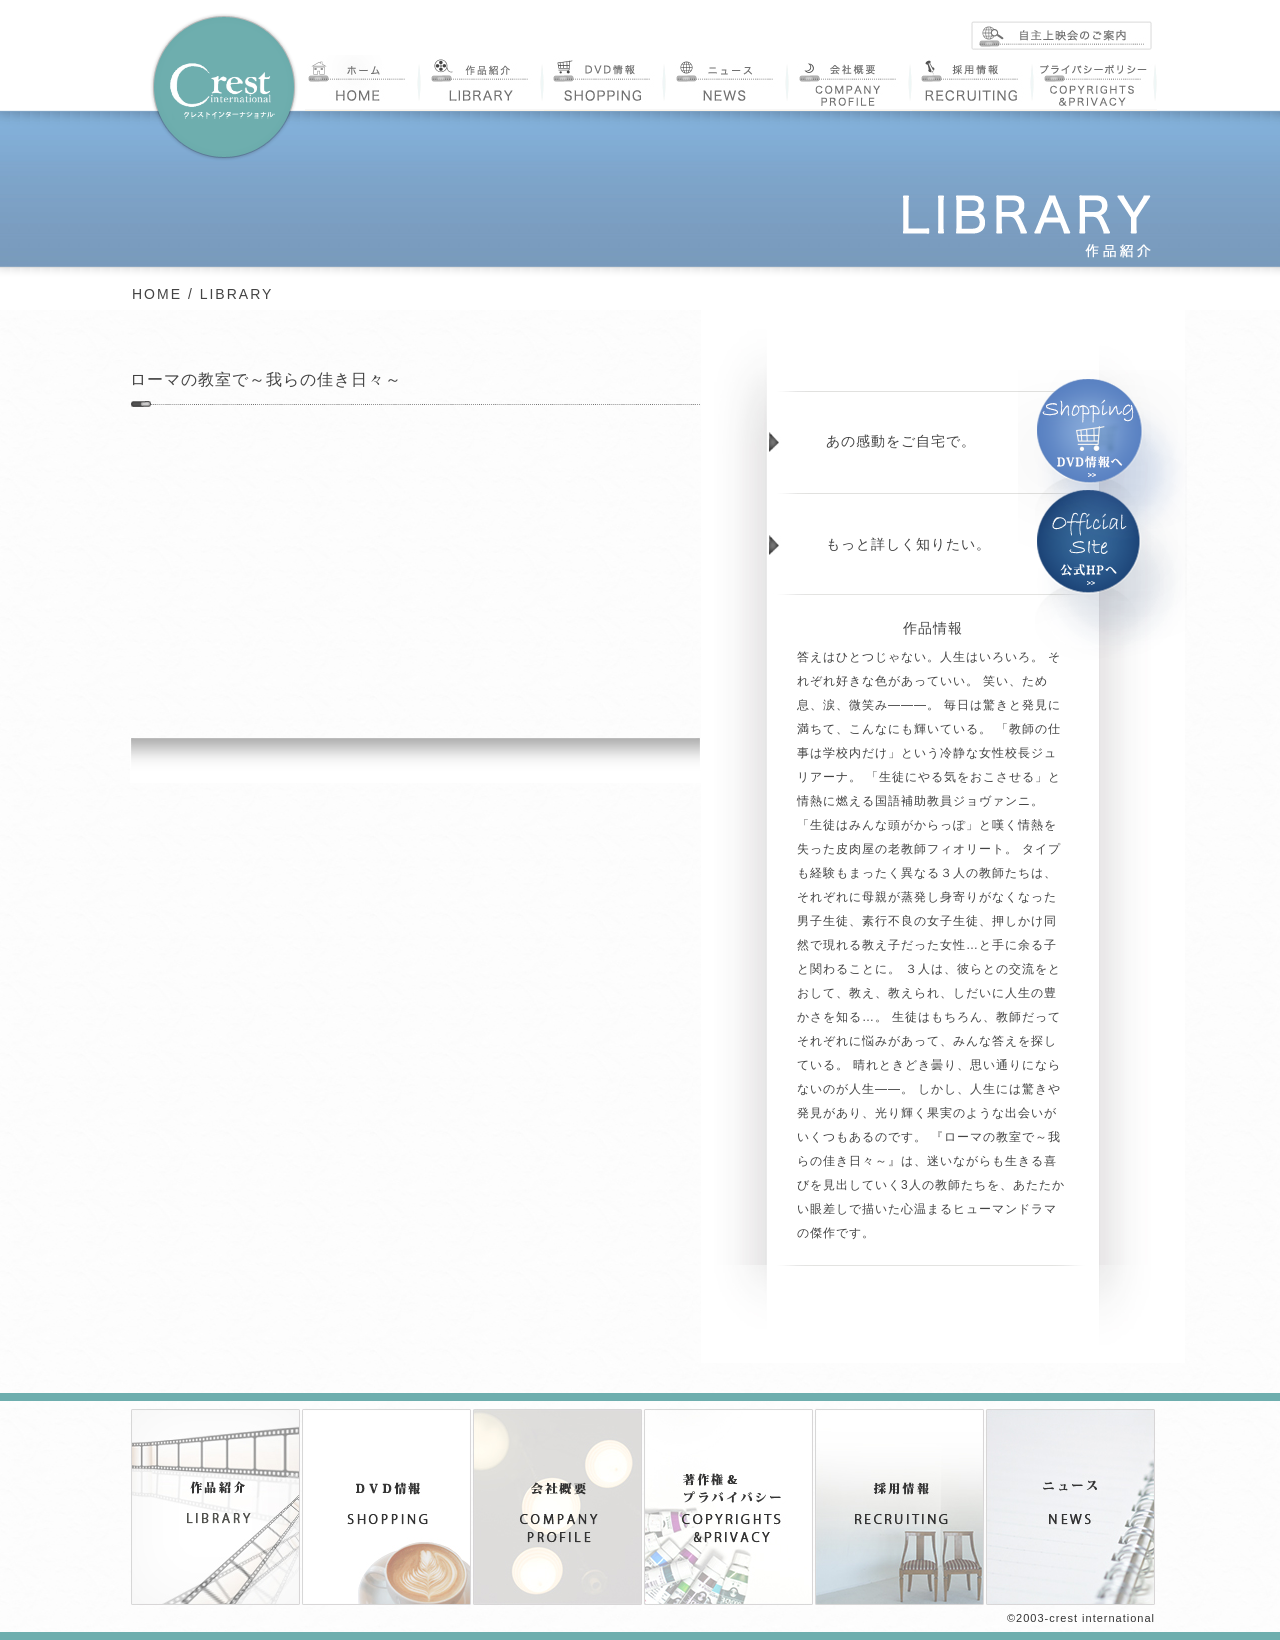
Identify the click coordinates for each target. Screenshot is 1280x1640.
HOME (157, 294)
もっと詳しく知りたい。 (908, 544)
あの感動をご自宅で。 (901, 441)
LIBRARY (237, 294)
